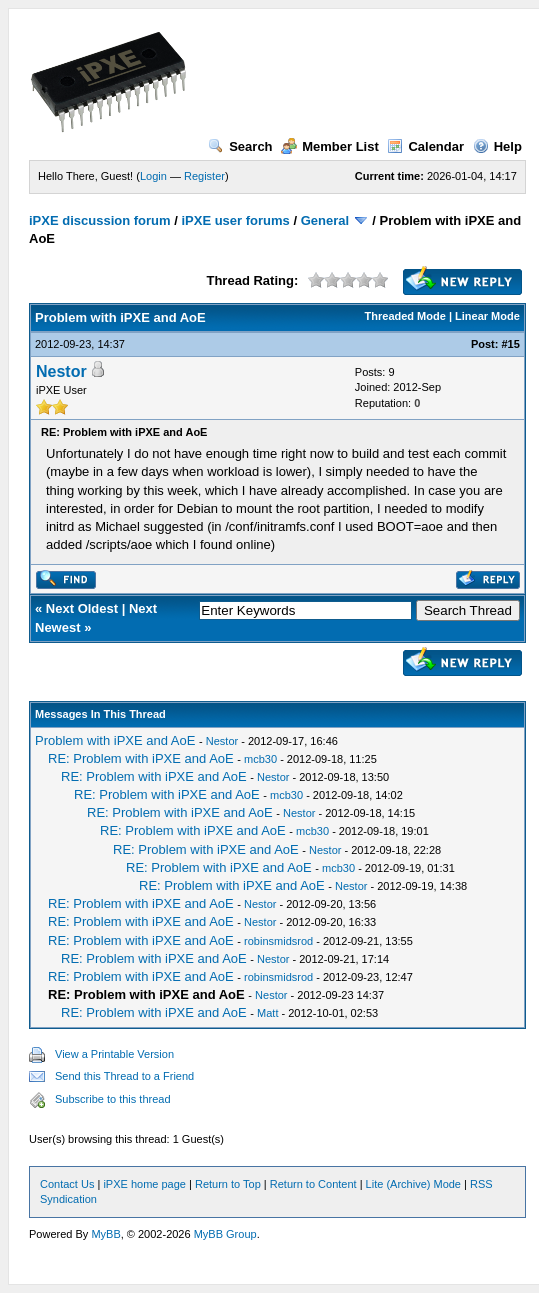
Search (240, 146)
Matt (267, 1013)
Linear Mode (487, 316)
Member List (330, 146)
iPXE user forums (235, 220)
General (325, 220)
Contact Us (67, 1184)
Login (153, 176)
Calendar (425, 146)
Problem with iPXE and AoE (115, 740)
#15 (510, 344)
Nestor (61, 371)
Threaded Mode (405, 316)
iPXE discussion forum (100, 220)
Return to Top (228, 1184)
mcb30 (260, 759)
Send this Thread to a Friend (124, 1076)
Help (497, 146)
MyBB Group (225, 1234)
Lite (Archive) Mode (413, 1184)
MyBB (105, 1234)
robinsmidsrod (278, 941)
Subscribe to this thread (113, 1099)
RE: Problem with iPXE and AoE (141, 758)
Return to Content (313, 1184)
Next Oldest (82, 608)
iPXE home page (144, 1184)
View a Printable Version (114, 1054)
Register (204, 176)
